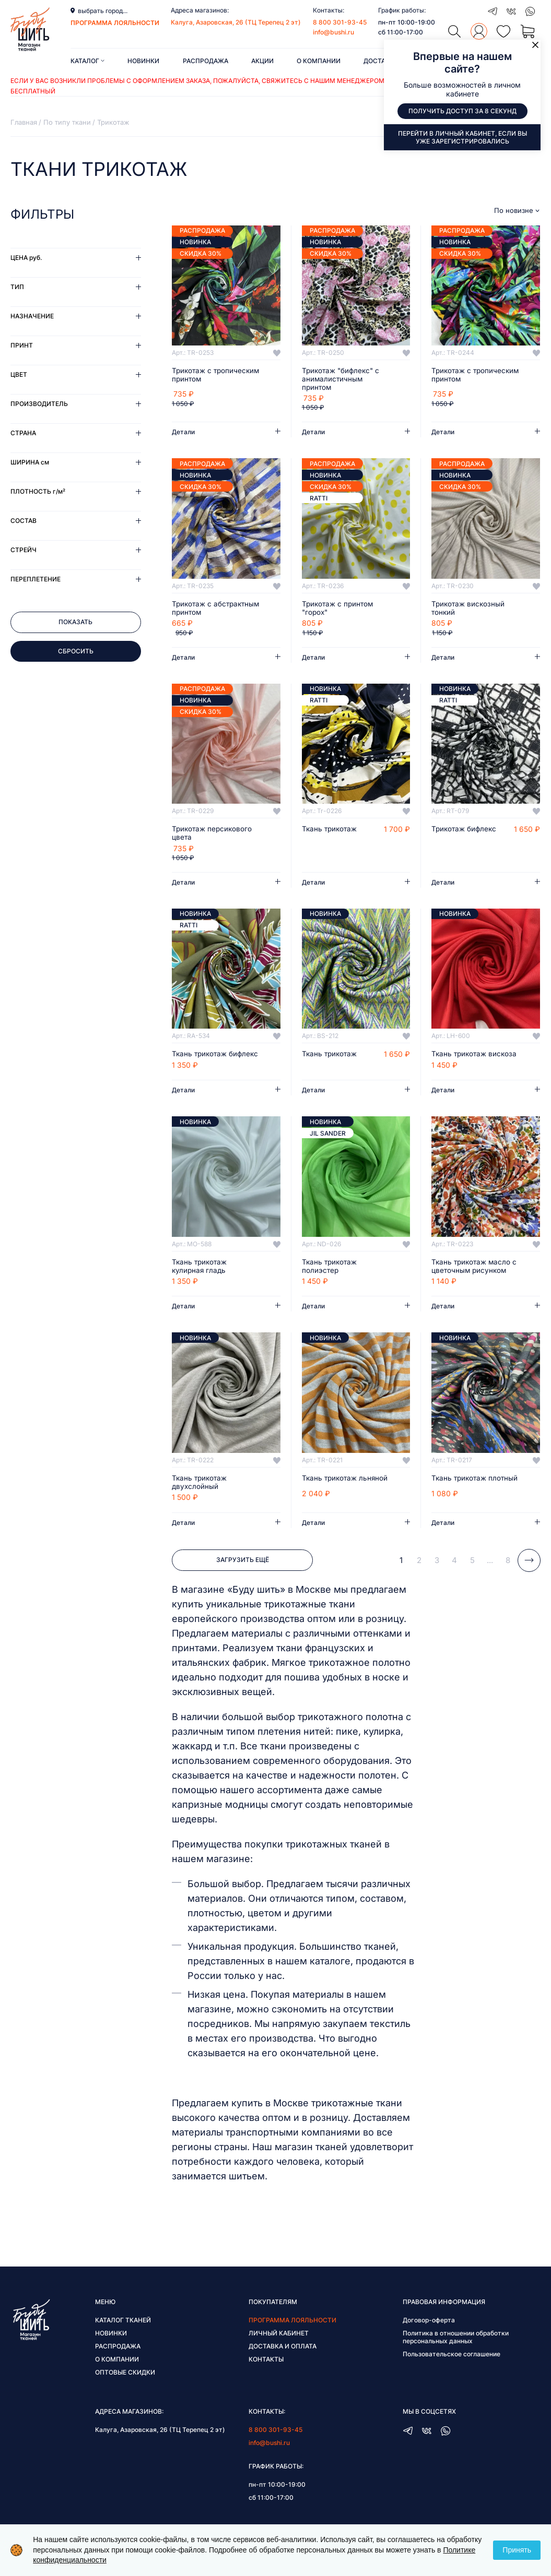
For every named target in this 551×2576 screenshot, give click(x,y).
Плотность (37, 491)
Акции (262, 61)
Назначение (32, 316)
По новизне (513, 210)
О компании (319, 61)
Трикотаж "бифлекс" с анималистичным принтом (342, 379)
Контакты (266, 2370)
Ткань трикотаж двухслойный (200, 1493)
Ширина (29, 462)
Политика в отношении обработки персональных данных (456, 2348)
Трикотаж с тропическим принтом (212, 375)
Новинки (143, 61)
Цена (26, 257)
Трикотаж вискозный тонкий (469, 609)
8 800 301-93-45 (340, 22)
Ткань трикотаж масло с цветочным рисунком (473, 1276)
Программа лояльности (292, 2331)
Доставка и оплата (282, 2357)
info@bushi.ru (333, 32)
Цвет (18, 374)
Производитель (39, 404)
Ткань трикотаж (330, 830)
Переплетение (35, 579)
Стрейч (23, 550)
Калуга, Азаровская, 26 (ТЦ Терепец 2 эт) (236, 22)
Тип (17, 287)
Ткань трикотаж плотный (460, 1493)
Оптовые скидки (125, 2383)
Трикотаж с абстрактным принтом (212, 609)
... (490, 1571)
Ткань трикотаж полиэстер (330, 1276)
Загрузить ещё (242, 1571)
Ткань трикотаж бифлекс (200, 1060)
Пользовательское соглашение (451, 2365)
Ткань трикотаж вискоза (460, 1060)
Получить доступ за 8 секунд (462, 111)
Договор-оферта (429, 2331)
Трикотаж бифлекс (465, 830)
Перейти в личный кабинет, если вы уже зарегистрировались (462, 137)
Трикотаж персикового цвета (213, 834)
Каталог (87, 61)
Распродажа (205, 61)
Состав (23, 520)
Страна (23, 433)
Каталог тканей (123, 2331)
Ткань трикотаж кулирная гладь (200, 1276)
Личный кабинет (279, 2344)
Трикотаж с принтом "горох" (339, 609)
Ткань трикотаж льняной (330, 1493)
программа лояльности (115, 23)
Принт (21, 345)
